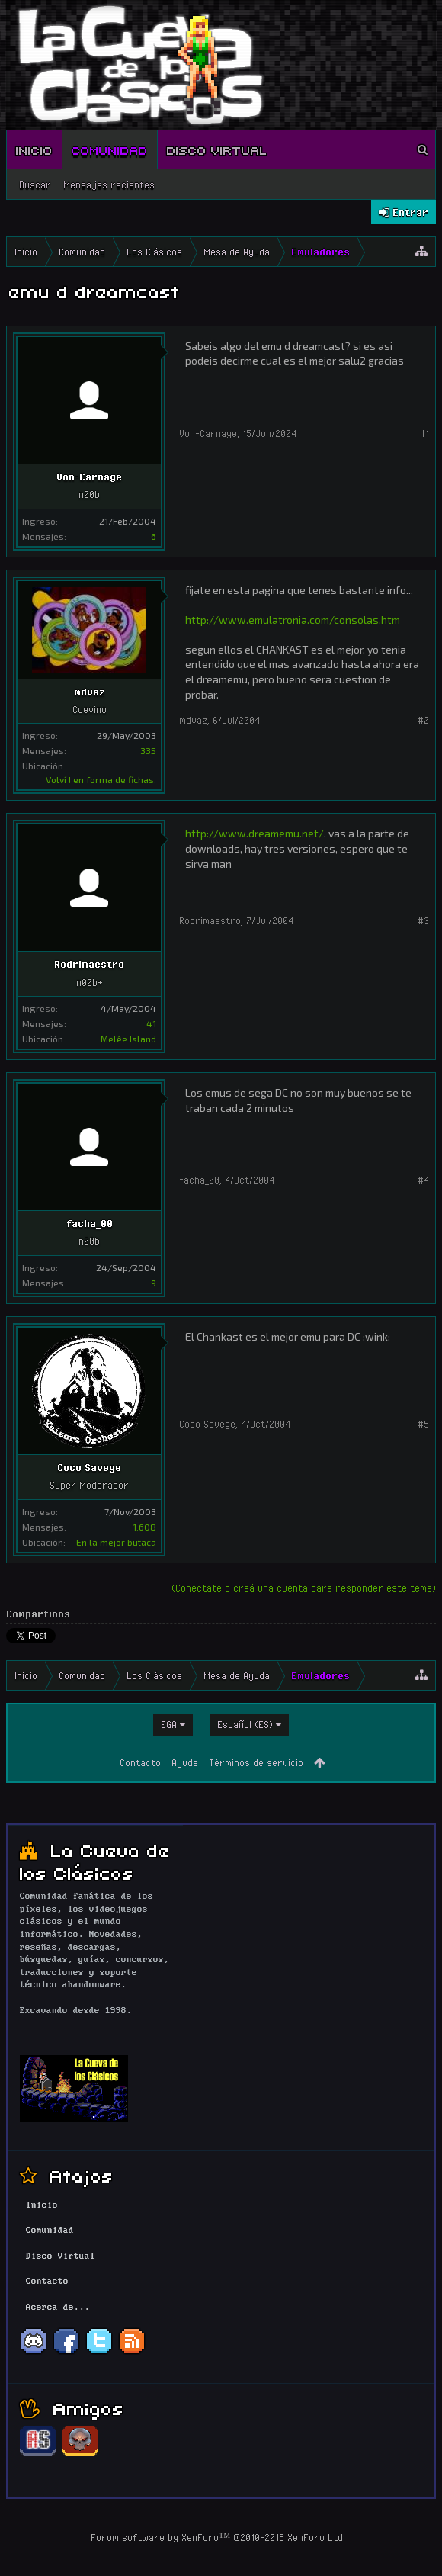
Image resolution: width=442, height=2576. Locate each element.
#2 (423, 720)
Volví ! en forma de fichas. (101, 779)
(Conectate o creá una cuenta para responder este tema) (303, 1588)
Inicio (34, 149)
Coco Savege (89, 1467)
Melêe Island (128, 1038)
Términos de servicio (256, 1762)
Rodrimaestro (89, 964)
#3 (423, 920)
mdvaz (89, 692)
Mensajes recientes (109, 184)
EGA (169, 1724)
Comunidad (110, 149)
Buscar (35, 184)
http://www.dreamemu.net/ (254, 833)
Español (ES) (245, 1724)
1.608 (144, 1526)
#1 (424, 433)
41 (151, 1023)
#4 (423, 1180)
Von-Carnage (89, 477)
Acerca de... (58, 2307)
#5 (423, 1424)
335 (148, 750)
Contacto (140, 1762)
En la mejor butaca (116, 1542)
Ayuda (184, 1762)
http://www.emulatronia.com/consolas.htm (292, 619)
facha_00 (89, 1223)
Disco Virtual (217, 149)
